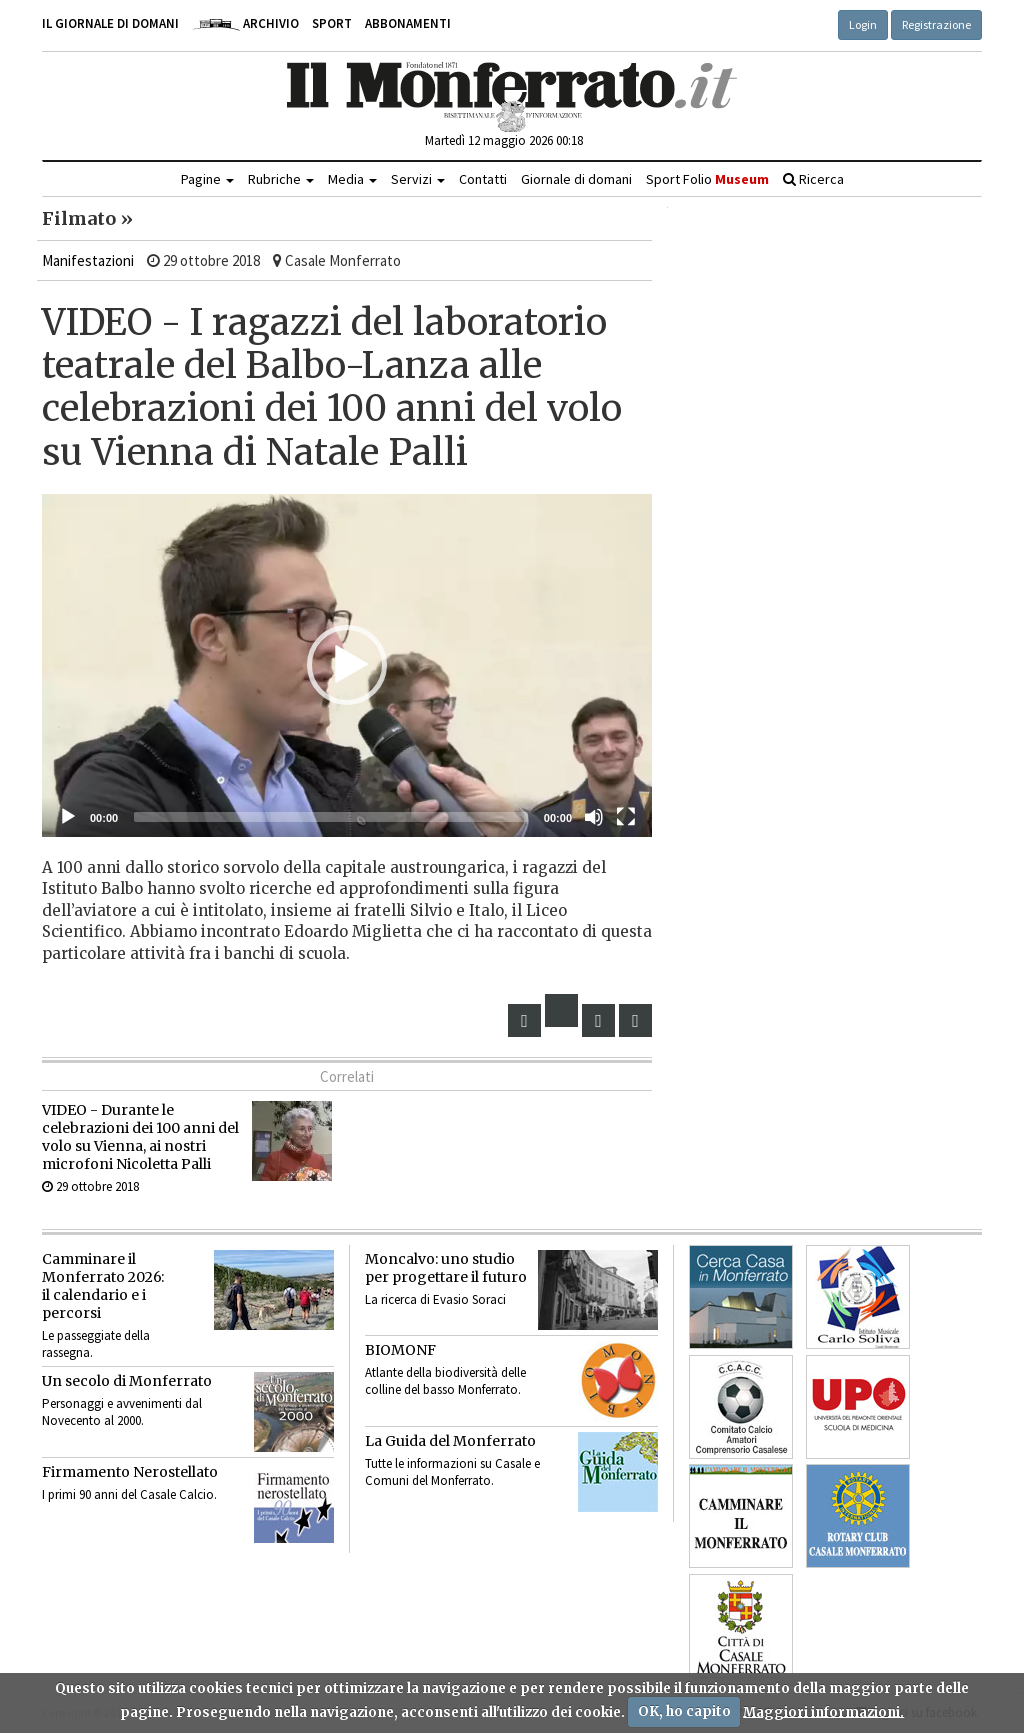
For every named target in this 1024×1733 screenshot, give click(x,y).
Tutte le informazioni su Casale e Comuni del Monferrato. (452, 1472)
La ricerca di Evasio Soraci (435, 1299)
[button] (347, 665)
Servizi (418, 179)
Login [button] (863, 24)
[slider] (331, 817)
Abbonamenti (408, 23)
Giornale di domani (576, 179)
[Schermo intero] (626, 817)
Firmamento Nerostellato (130, 1472)
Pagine (207, 179)
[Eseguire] (68, 817)
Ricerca (813, 179)
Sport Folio (707, 179)
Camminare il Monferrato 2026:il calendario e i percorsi (103, 1286)
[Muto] (594, 817)
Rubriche (281, 179)
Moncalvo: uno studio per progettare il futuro (446, 1268)
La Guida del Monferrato (450, 1441)
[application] (347, 665)
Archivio (245, 23)
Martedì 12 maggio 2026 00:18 (504, 140)
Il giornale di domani (110, 23)
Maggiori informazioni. (823, 1711)
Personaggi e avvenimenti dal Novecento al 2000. (122, 1412)
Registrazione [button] (936, 24)
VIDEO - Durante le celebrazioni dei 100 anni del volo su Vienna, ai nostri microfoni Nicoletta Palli (140, 1137)
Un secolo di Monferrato (127, 1381)
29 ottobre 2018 (90, 1186)
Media (352, 179)
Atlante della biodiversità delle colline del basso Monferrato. (445, 1381)
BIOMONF (400, 1350)
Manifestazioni (88, 260)
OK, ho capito (684, 1711)
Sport (332, 23)
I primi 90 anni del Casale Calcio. (129, 1494)
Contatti (483, 179)
